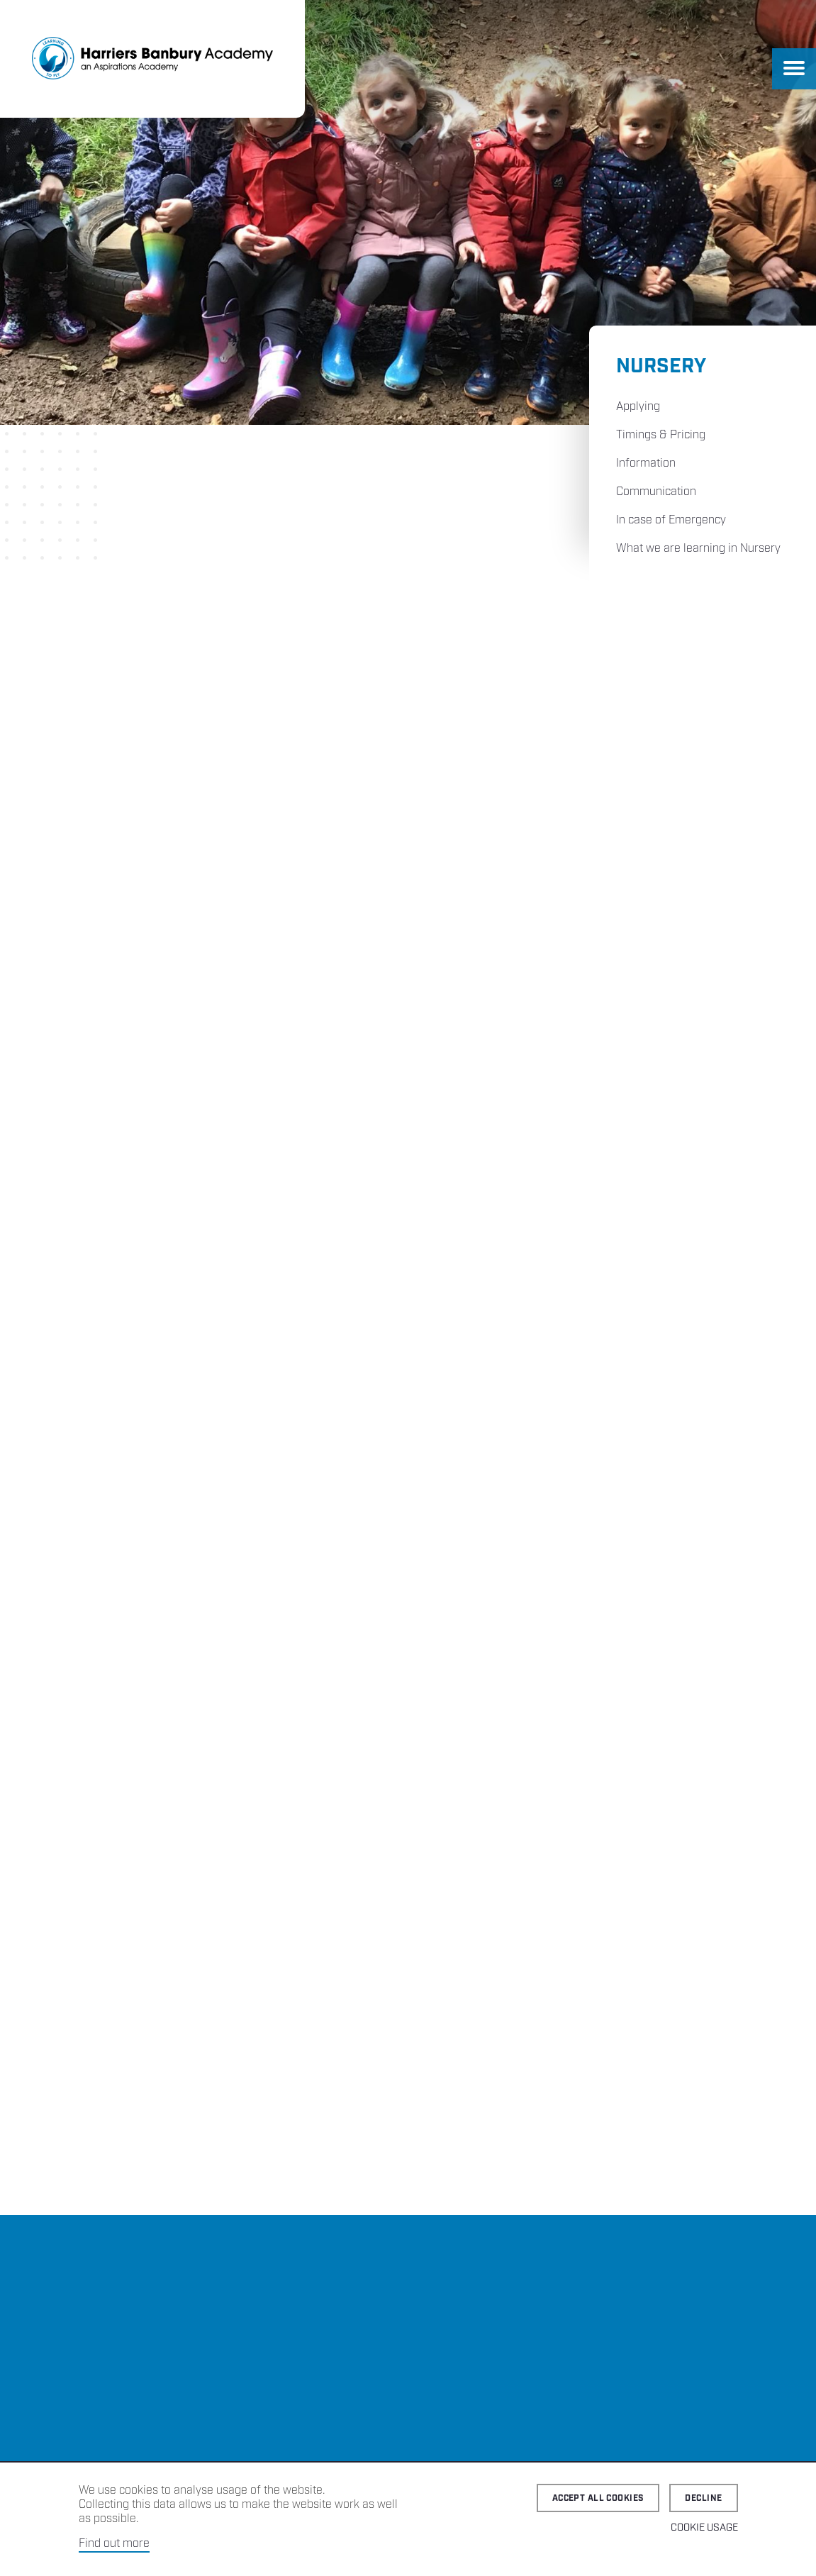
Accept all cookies (598, 2498)
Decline (703, 2498)
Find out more (114, 2543)
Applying (638, 406)
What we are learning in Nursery (698, 548)
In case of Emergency (671, 520)
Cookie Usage (704, 2528)
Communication (656, 491)
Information (646, 463)
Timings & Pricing (660, 435)
